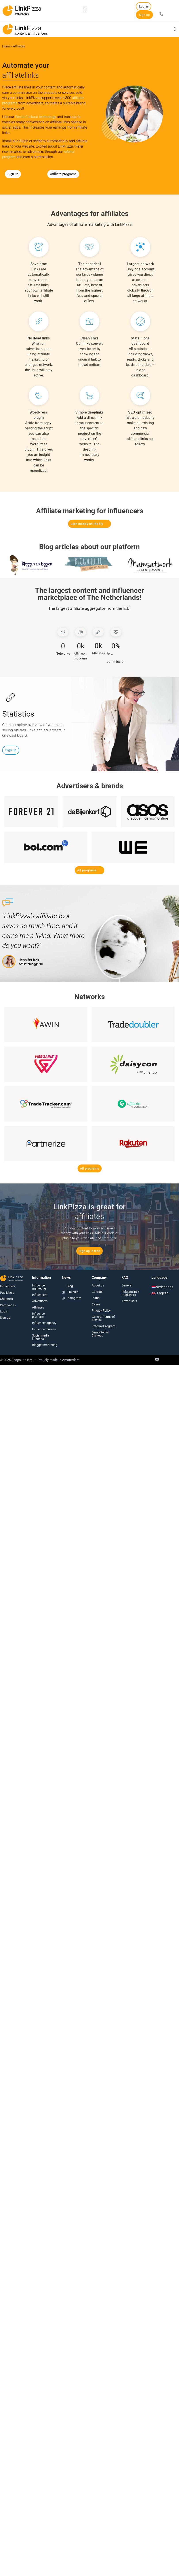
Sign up (5, 1317)
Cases (96, 1304)
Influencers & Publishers (130, 1293)
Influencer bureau (44, 1329)
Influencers (7, 1286)
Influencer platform (39, 1315)
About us (98, 1285)
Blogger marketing (44, 1345)
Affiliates (38, 1307)
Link (28, 8)
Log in (4, 1311)
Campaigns (8, 1305)
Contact (97, 1292)
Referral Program (103, 1326)
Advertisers (40, 1301)
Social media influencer (40, 1337)
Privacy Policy (101, 1310)
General (127, 1285)
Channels (6, 1299)
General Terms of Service (103, 1318)
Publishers (7, 1292)
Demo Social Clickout (100, 1334)
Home (6, 46)
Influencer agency (44, 1323)
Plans (95, 1298)
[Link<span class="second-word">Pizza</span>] (7, 10)
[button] (85, 9)
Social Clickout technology (35, 117)
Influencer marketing (39, 1287)
